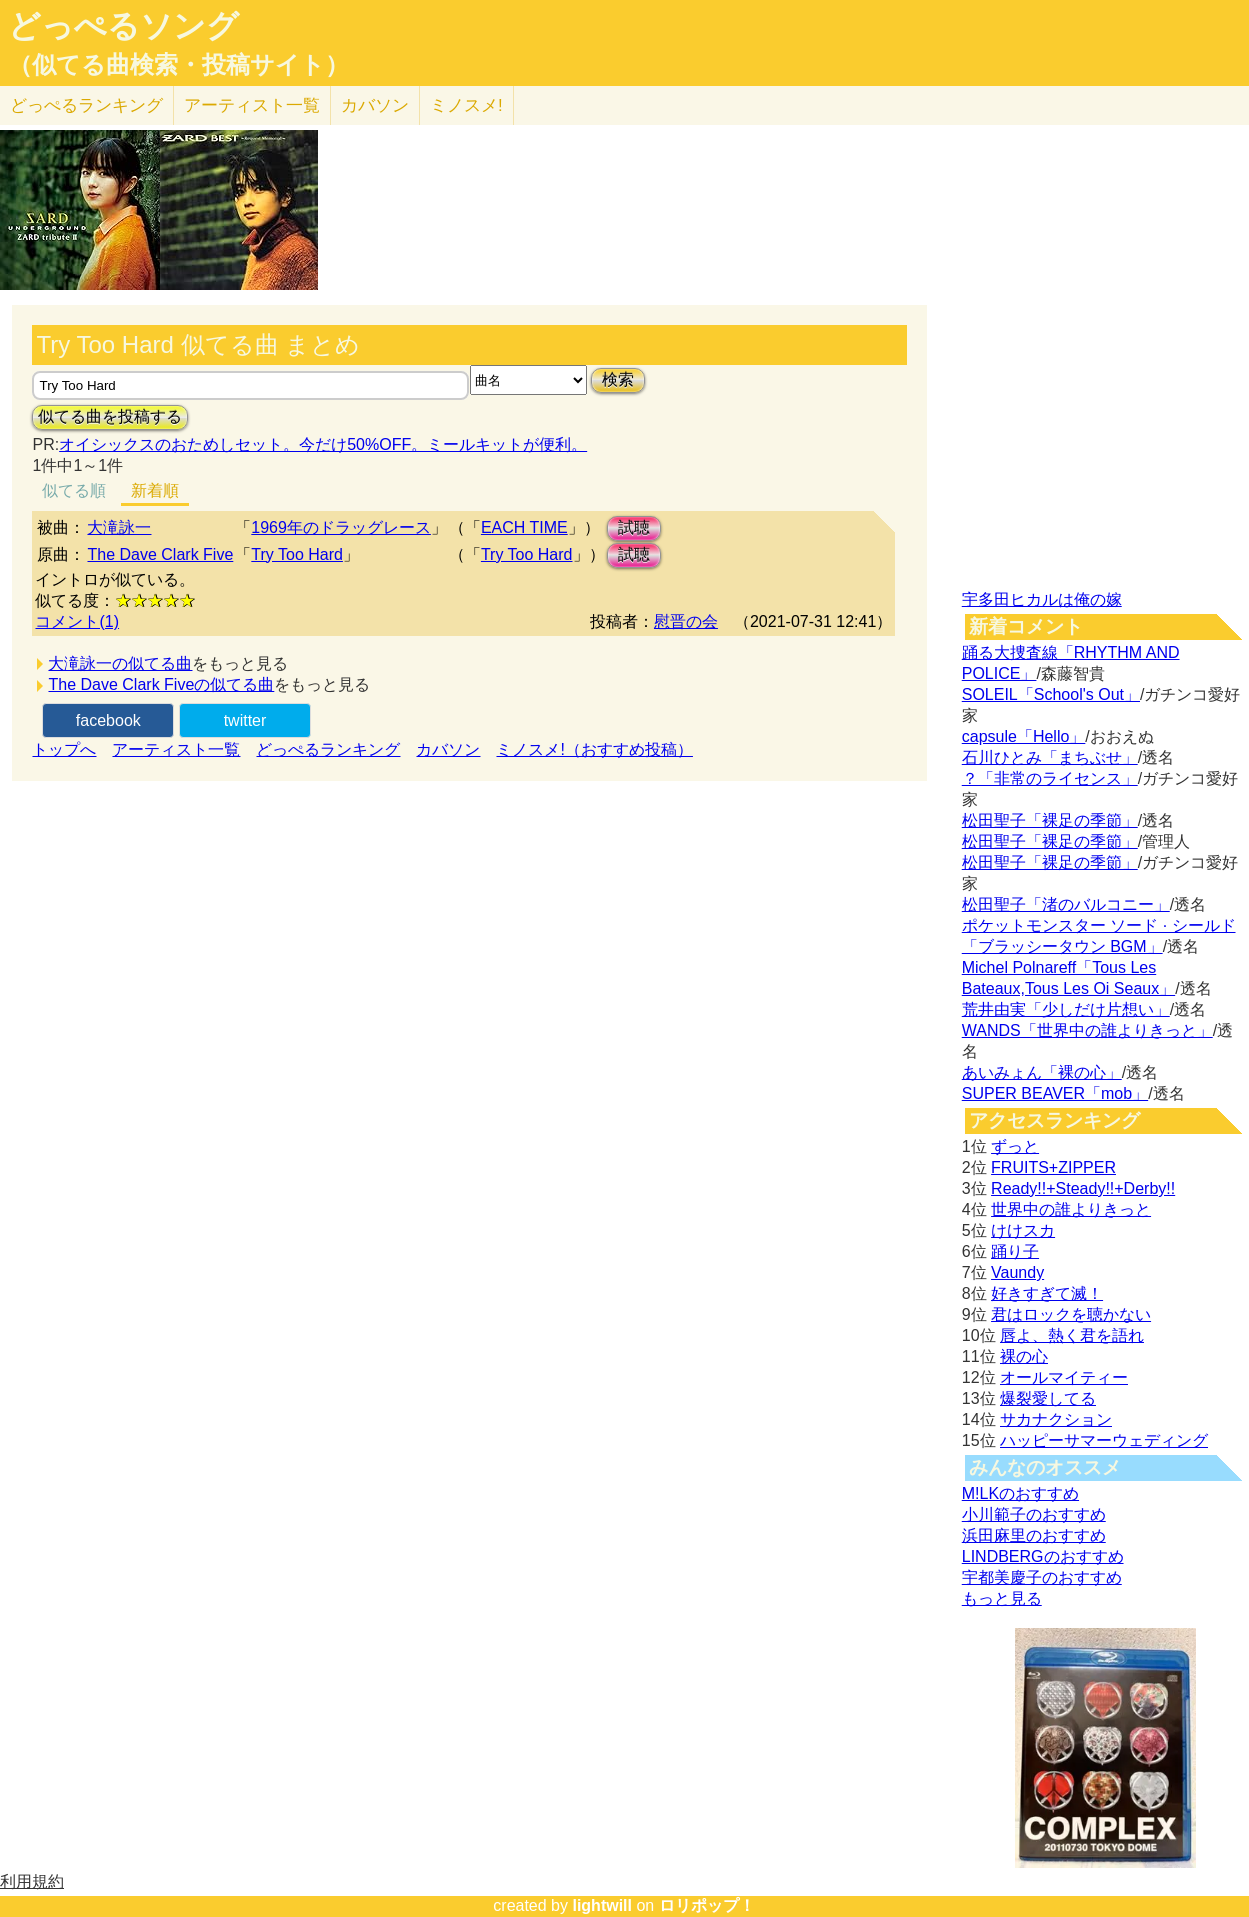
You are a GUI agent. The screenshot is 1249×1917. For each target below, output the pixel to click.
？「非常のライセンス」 (1050, 778)
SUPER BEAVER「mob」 (1055, 1093)
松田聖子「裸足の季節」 (1050, 820)
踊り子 (1015, 1251)
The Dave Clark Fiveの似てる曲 (161, 684)
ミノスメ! (466, 105)
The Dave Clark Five (160, 554)
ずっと (1015, 1146)
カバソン (375, 105)
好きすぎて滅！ (1047, 1293)
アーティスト (252, 105)
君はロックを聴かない (1071, 1314)
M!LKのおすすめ (1020, 1493)
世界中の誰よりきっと (1071, 1209)
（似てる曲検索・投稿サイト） (178, 65)
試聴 (634, 527)
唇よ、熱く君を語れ (1072, 1335)
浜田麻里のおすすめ (1034, 1535)
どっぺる (86, 105)
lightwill (602, 1905)
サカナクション (1056, 1419)
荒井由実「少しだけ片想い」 (1066, 1009)
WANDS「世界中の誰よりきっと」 (1087, 1030)
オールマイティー (1064, 1377)
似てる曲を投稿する (110, 416)
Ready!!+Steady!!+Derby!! (1083, 1188)
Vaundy (1017, 1272)
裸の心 (1024, 1356)
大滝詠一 (119, 527)
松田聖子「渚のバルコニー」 (1066, 904)
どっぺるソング (123, 26)
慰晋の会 (686, 621)
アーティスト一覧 (176, 749)
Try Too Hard (297, 554)
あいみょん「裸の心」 (1042, 1072)
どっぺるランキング (328, 749)
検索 (618, 379)
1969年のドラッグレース (341, 527)
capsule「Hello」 (1024, 736)
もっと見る (1002, 1598)
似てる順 (74, 490)
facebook (108, 720)
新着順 (155, 490)
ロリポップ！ (707, 1905)
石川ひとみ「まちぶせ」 (1050, 757)
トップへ (64, 749)
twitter (245, 720)
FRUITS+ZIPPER (1053, 1167)
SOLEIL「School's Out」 (1051, 694)
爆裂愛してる (1048, 1398)
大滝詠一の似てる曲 (120, 663)
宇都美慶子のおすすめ (1042, 1577)
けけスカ (1023, 1230)
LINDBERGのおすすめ (1043, 1556)
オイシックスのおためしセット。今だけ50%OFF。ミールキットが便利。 (323, 444)
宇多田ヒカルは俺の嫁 (1042, 599)
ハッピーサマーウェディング (1104, 1440)
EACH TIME (524, 527)
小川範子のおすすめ (1034, 1514)
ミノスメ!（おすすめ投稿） (594, 749)
